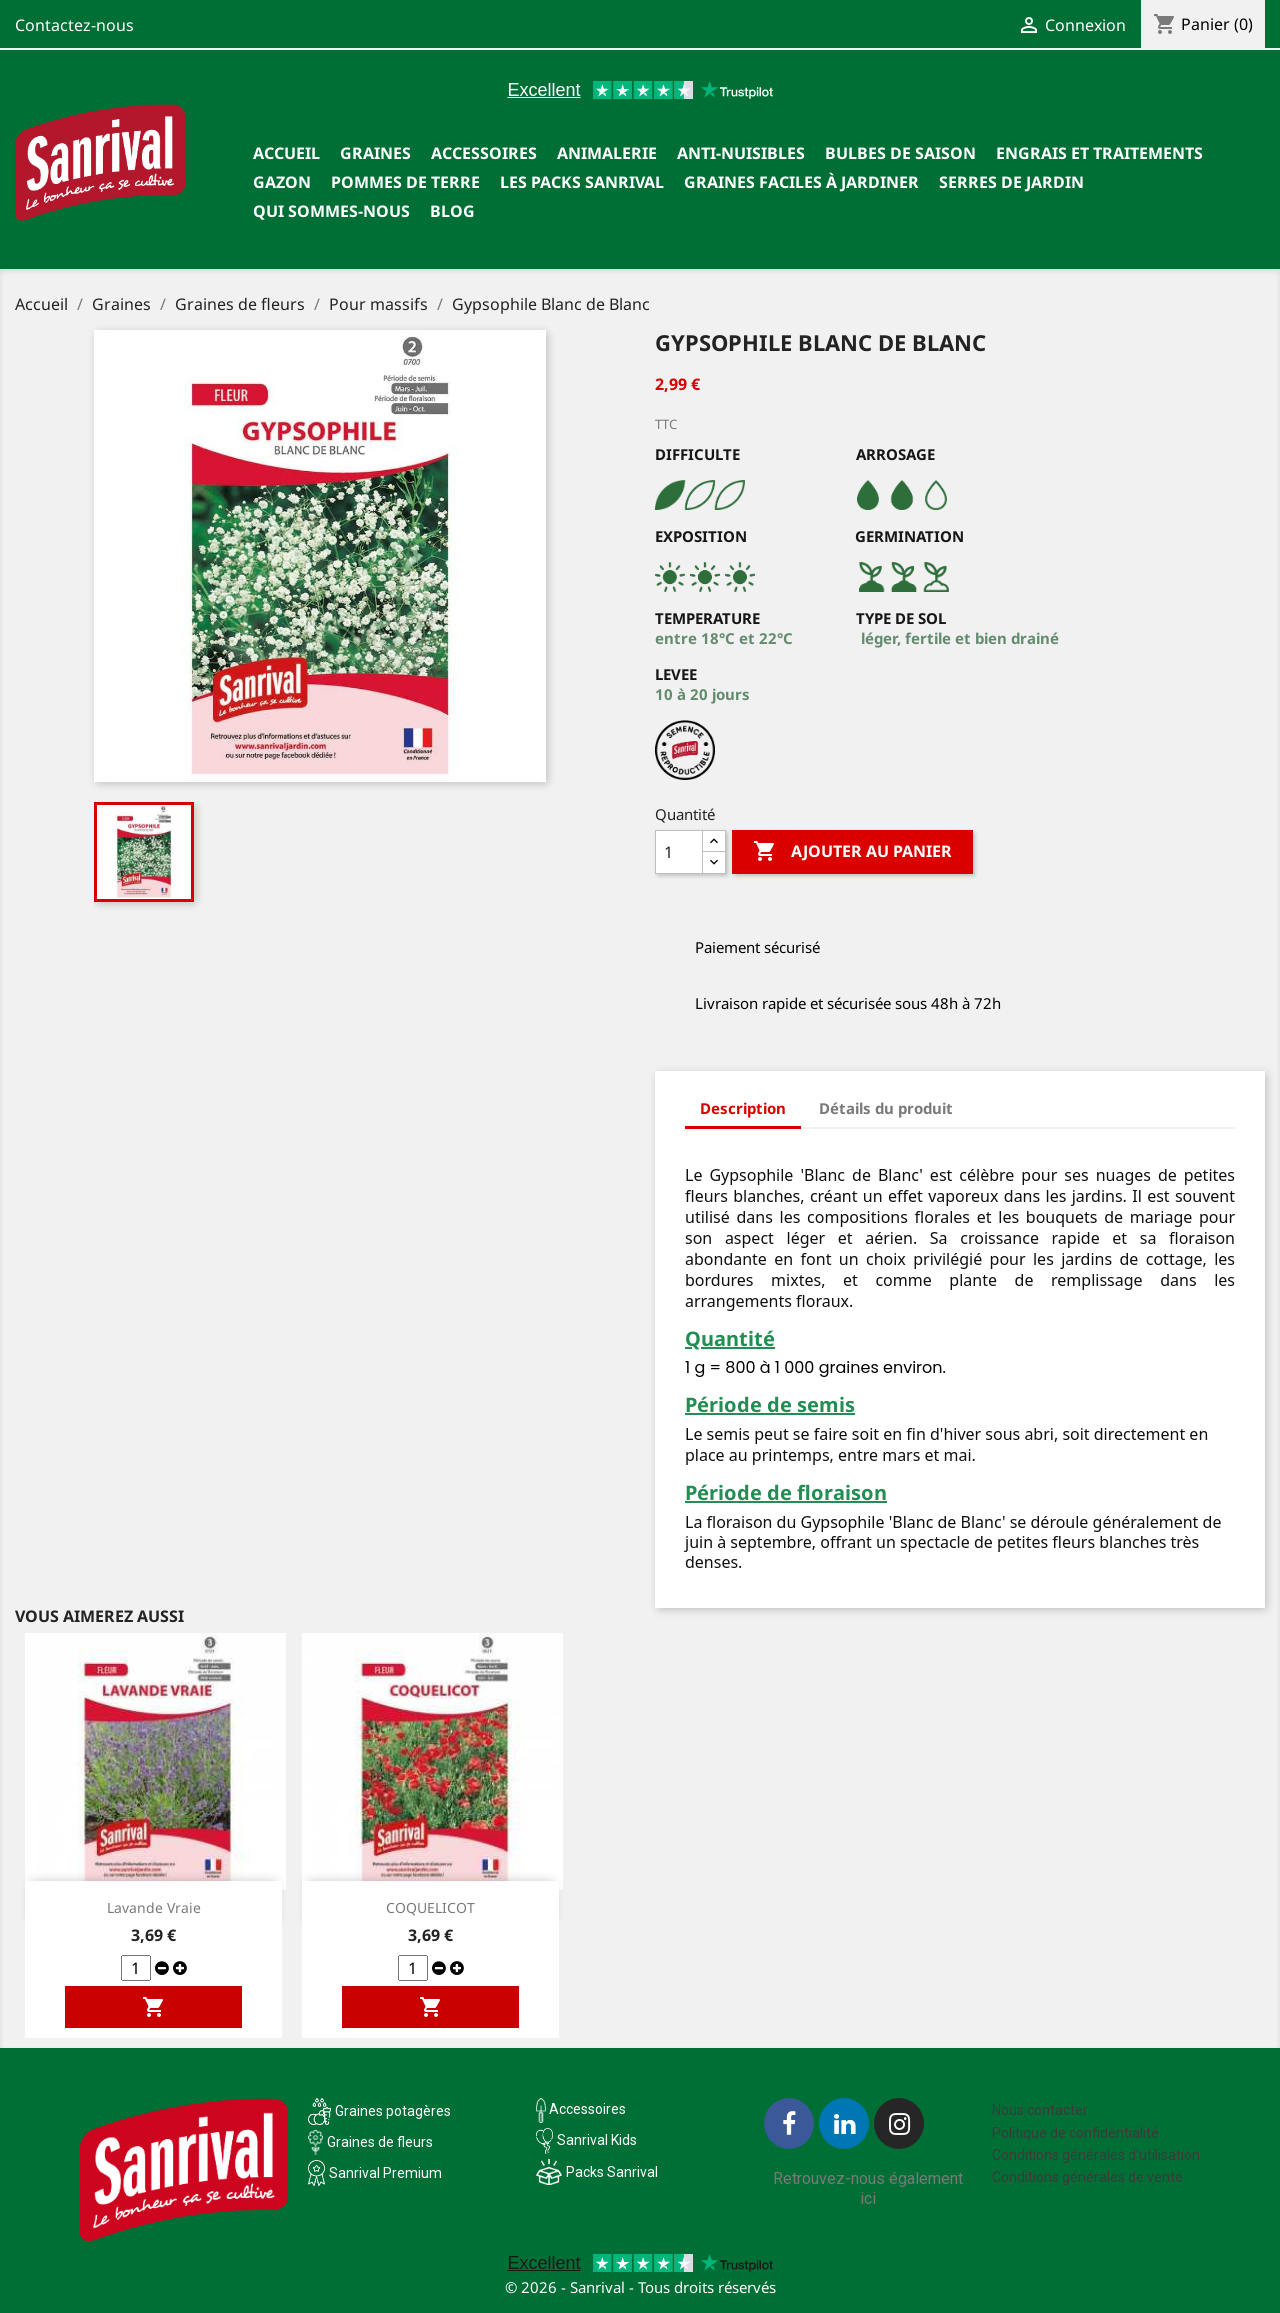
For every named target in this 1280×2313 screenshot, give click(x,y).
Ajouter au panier (852, 852)
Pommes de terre (405, 182)
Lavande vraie (154, 1907)
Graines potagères (393, 2111)
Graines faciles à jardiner (801, 182)
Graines (375, 153)
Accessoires (484, 153)
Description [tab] (743, 1108)
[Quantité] (679, 852)
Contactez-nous (74, 25)
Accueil (286, 153)
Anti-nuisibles (741, 153)
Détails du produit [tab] (886, 1108)
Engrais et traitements (1099, 153)
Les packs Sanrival (582, 182)
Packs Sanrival (612, 2172)
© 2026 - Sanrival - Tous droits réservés (640, 2287)
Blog (452, 211)
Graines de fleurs (380, 2142)
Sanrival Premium (385, 2173)
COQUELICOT (430, 1907)
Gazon (282, 182)
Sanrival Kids (597, 2140)
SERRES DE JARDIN (1011, 182)
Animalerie (607, 153)
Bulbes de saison (900, 153)
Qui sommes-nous (331, 211)
